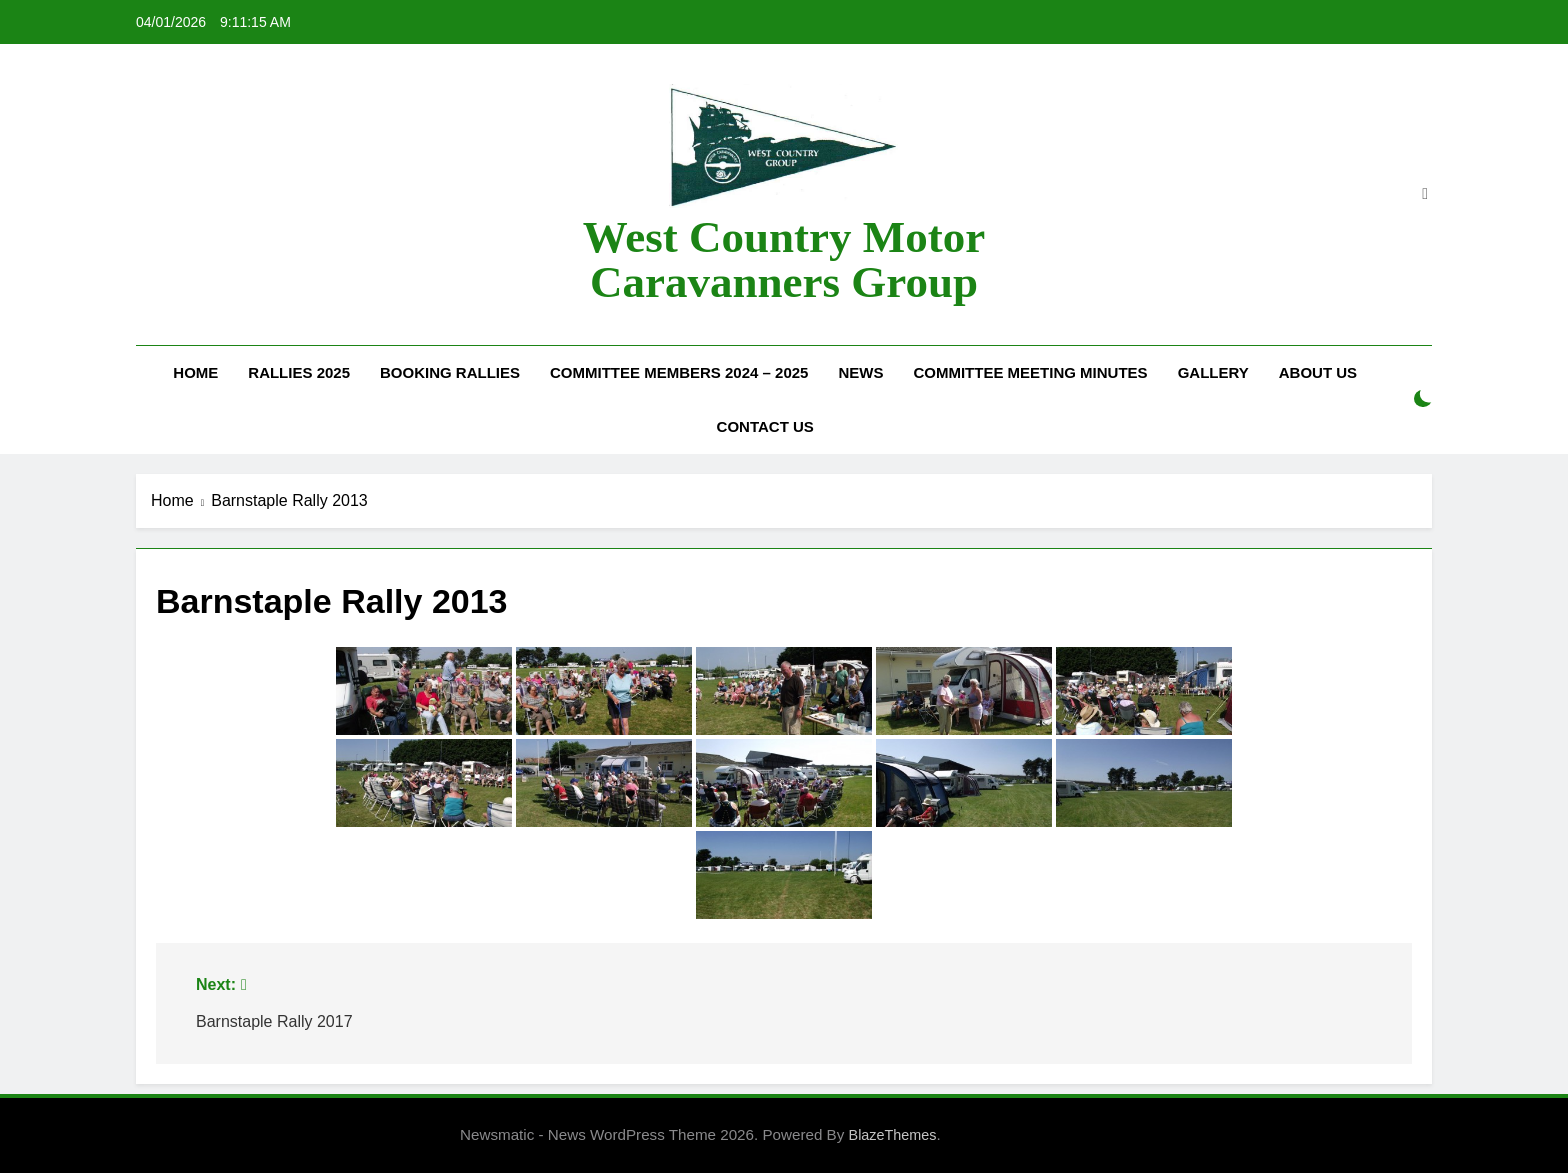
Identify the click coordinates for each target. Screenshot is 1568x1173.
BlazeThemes (893, 1135)
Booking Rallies (450, 372)
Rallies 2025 (299, 372)
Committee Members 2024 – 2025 (679, 372)
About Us (1318, 372)
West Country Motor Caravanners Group (784, 259)
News (860, 372)
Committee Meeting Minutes (1030, 372)
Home (195, 372)
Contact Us (765, 426)
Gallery (1213, 372)
